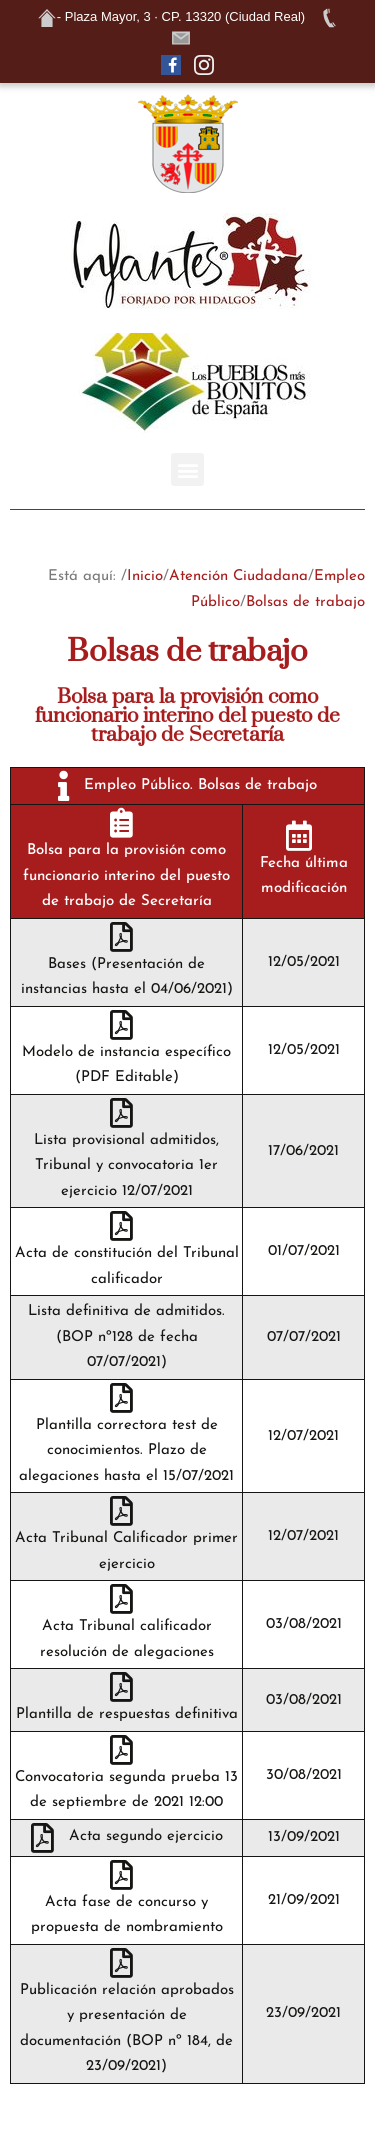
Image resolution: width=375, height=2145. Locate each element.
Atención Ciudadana (238, 576)
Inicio (145, 576)
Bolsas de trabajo (305, 602)
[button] (187, 469)
